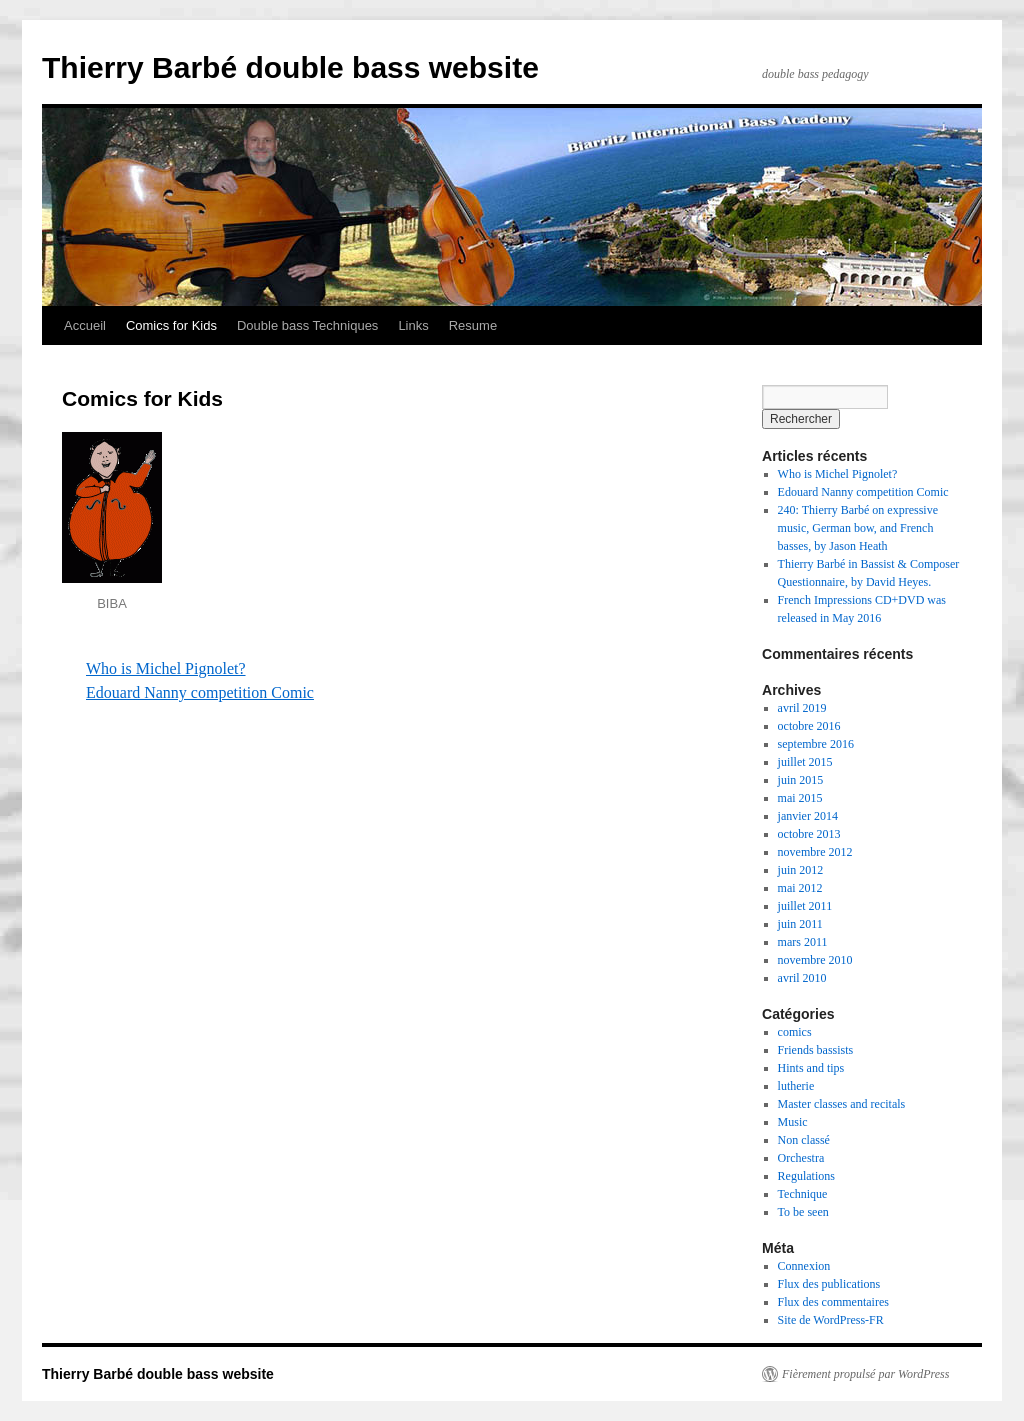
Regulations (806, 1176)
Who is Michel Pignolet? (166, 668)
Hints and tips (811, 1068)
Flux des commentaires (833, 1302)
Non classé (804, 1140)
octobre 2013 (809, 834)
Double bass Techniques (307, 325)
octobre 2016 (809, 726)
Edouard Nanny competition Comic (200, 692)
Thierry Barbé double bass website (290, 67)
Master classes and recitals (842, 1104)
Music (793, 1122)
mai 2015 (800, 798)
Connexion (804, 1266)
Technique (803, 1194)
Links (413, 325)
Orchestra (801, 1158)
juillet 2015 (805, 762)
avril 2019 (802, 708)
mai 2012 (800, 888)
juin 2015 (801, 780)
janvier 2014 (808, 816)
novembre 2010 (815, 960)
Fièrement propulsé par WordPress (865, 1374)
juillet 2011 (805, 906)
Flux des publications (829, 1284)
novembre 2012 (815, 852)
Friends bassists (816, 1050)
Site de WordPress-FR (831, 1320)
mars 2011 (803, 942)
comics (795, 1032)
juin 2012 (801, 870)
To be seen (803, 1212)
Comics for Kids (171, 325)
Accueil (85, 325)
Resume (473, 325)
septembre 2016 (816, 744)
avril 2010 (802, 978)
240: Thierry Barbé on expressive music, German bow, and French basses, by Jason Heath (858, 528)
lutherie (796, 1086)
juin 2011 (800, 924)
